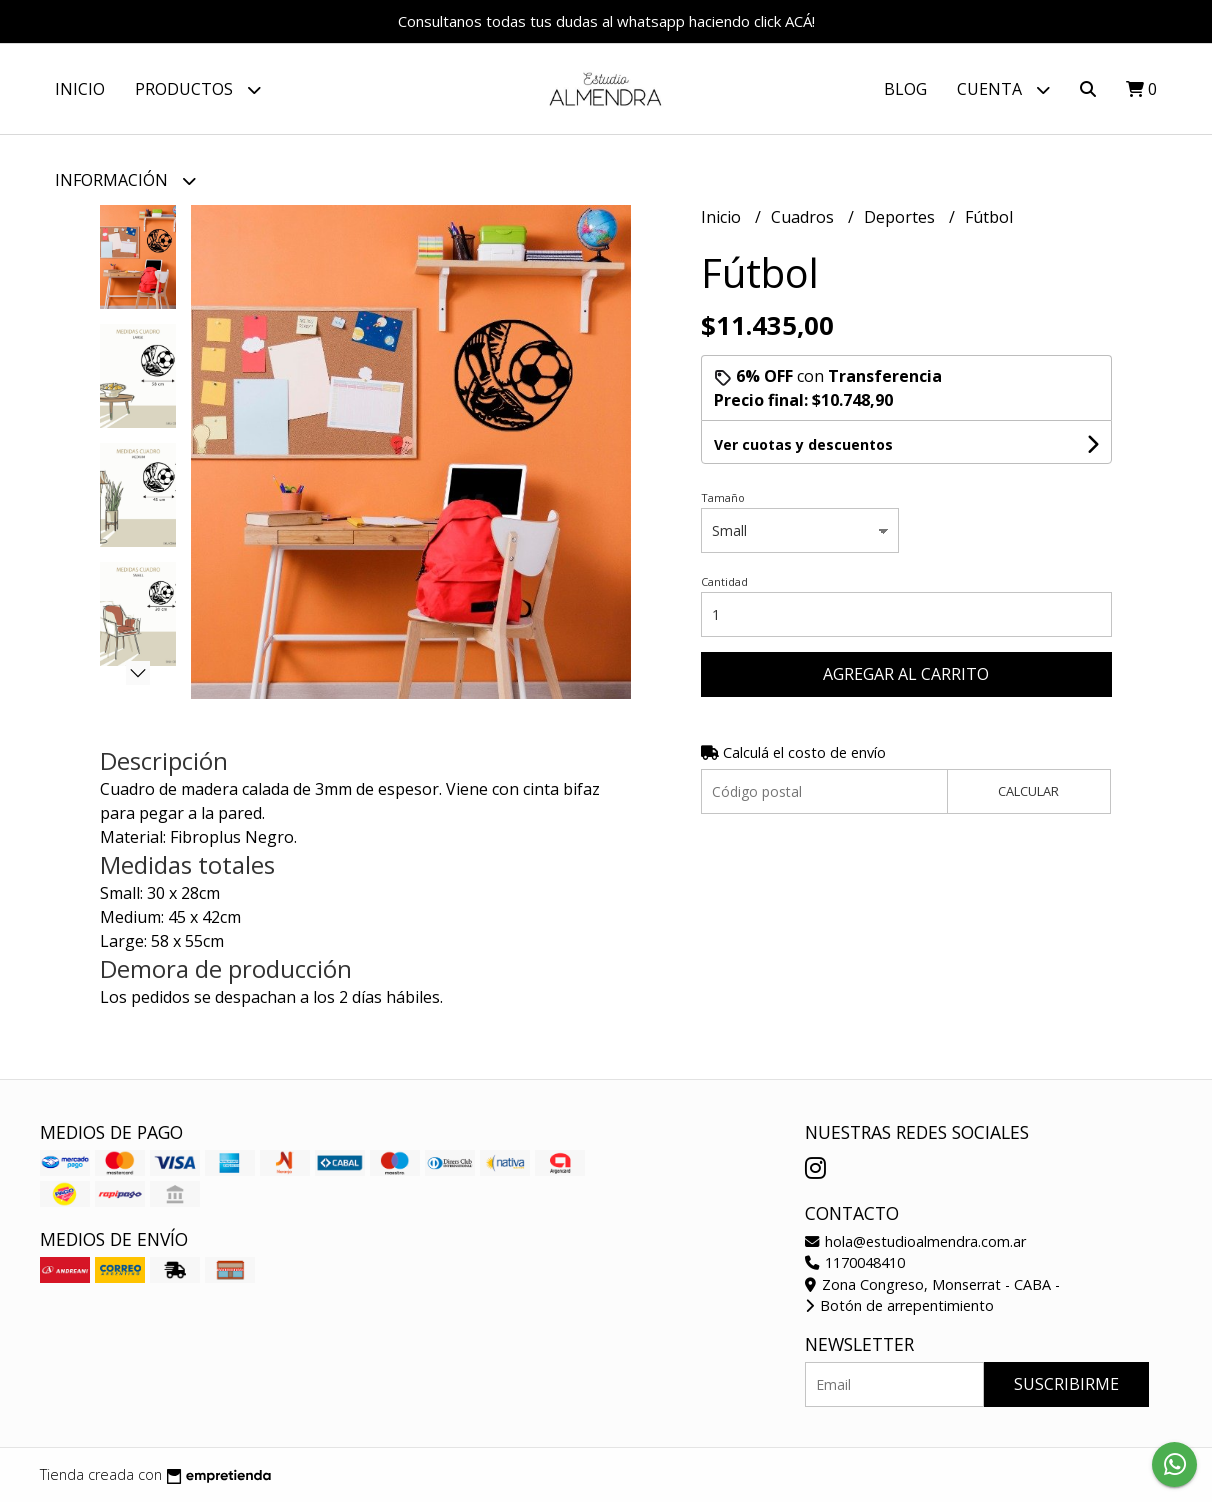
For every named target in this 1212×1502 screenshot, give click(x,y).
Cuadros (804, 217)
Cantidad (724, 581)
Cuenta (1003, 89)
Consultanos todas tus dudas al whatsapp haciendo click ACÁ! (606, 21)
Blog (905, 89)
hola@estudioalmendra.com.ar (915, 1241)
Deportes (901, 217)
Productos (198, 89)
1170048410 (855, 1262)
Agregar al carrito (906, 674)
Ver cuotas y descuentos (803, 444)
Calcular (1028, 791)
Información (125, 180)
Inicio (80, 89)
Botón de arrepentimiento (899, 1305)
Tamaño (723, 497)
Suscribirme (1066, 1384)
